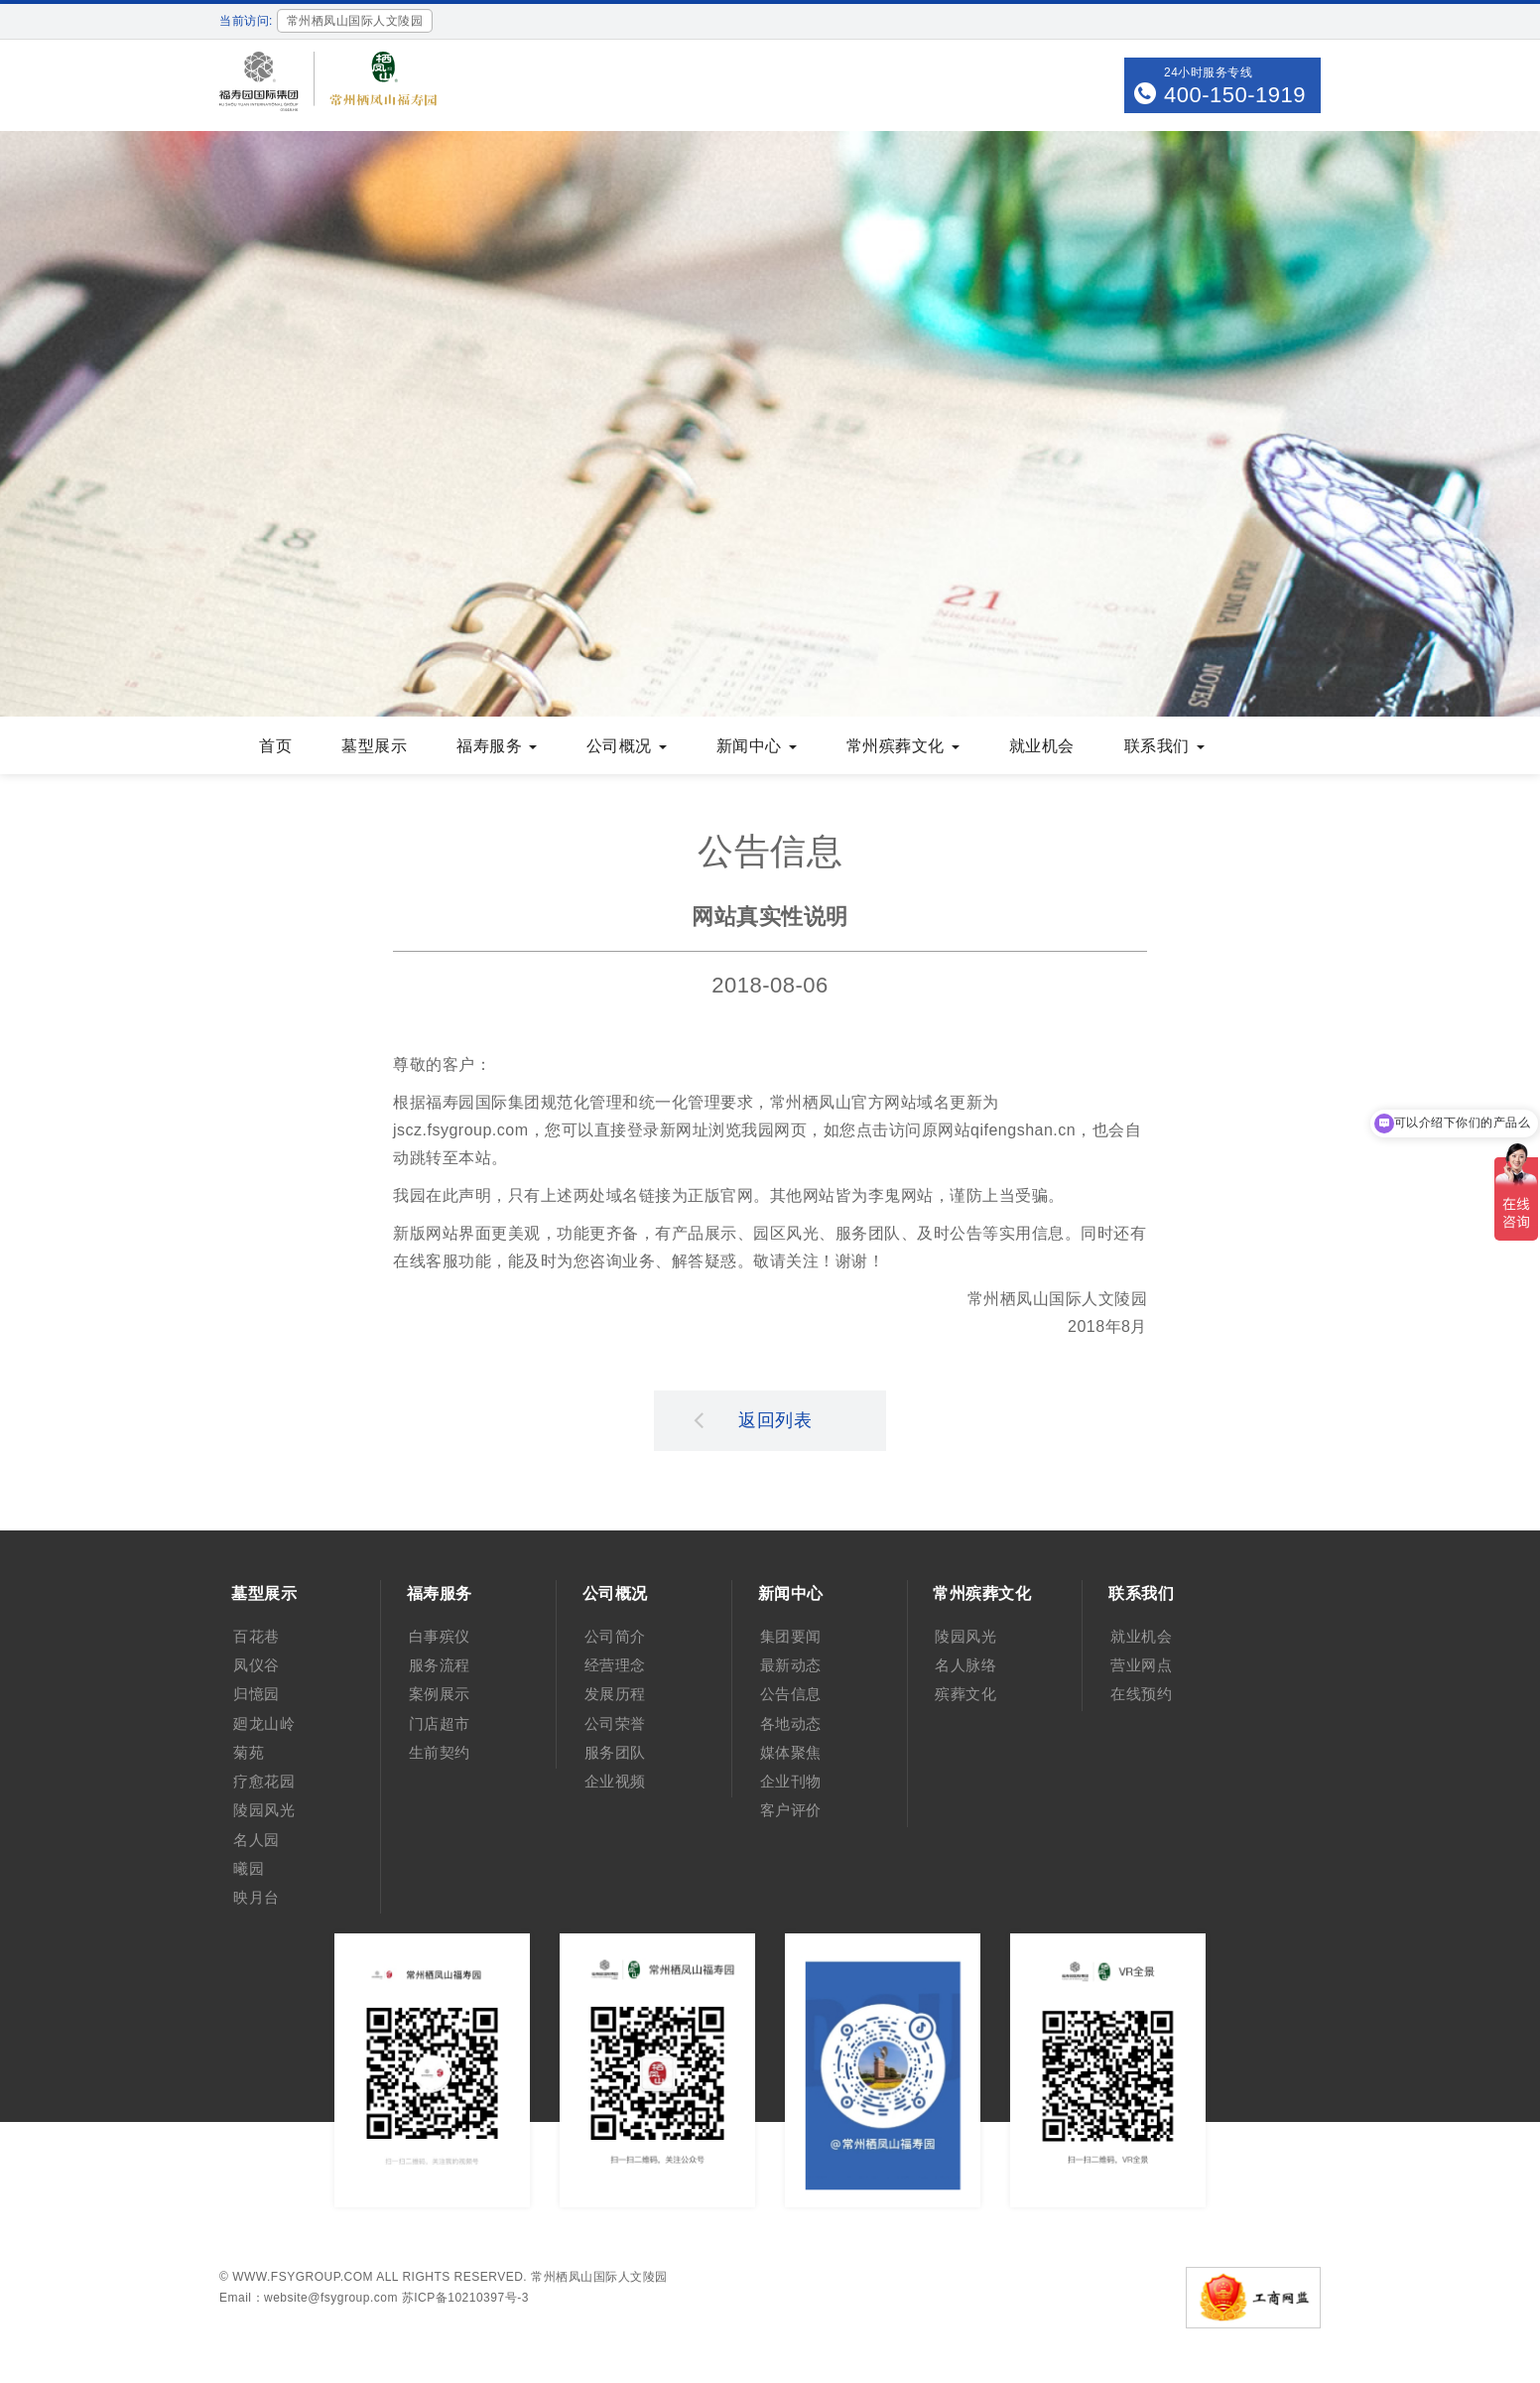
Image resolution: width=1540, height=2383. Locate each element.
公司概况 (626, 745)
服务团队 (615, 1752)
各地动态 (791, 1723)
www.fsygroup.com (302, 2277)
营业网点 (1141, 1664)
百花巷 (256, 1636)
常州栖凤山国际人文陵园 (599, 2277)
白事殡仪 (439, 1636)
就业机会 (1042, 745)
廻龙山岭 (264, 1723)
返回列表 (753, 1419)
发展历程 (615, 1693)
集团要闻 (791, 1636)
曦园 (248, 1868)
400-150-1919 (1235, 94)
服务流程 (439, 1664)
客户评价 (791, 1809)
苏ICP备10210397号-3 (465, 2298)
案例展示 (439, 1693)
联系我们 (1164, 745)
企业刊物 (791, 1781)
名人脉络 (965, 1664)
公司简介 (615, 1636)
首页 (275, 745)
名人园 (256, 1839)
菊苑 (248, 1752)
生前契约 (439, 1752)
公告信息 (791, 1693)
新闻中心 (756, 745)
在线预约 (1141, 1693)
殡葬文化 (965, 1693)
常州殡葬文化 (903, 745)
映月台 (256, 1897)
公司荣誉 (615, 1723)
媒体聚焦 (791, 1752)
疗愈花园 (264, 1781)
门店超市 (439, 1723)
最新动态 (791, 1664)
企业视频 (615, 1781)
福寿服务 (496, 745)
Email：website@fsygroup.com (308, 2298)
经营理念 (615, 1664)
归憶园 (256, 1693)
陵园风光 (264, 1809)
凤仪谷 (256, 1664)
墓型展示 (374, 745)
